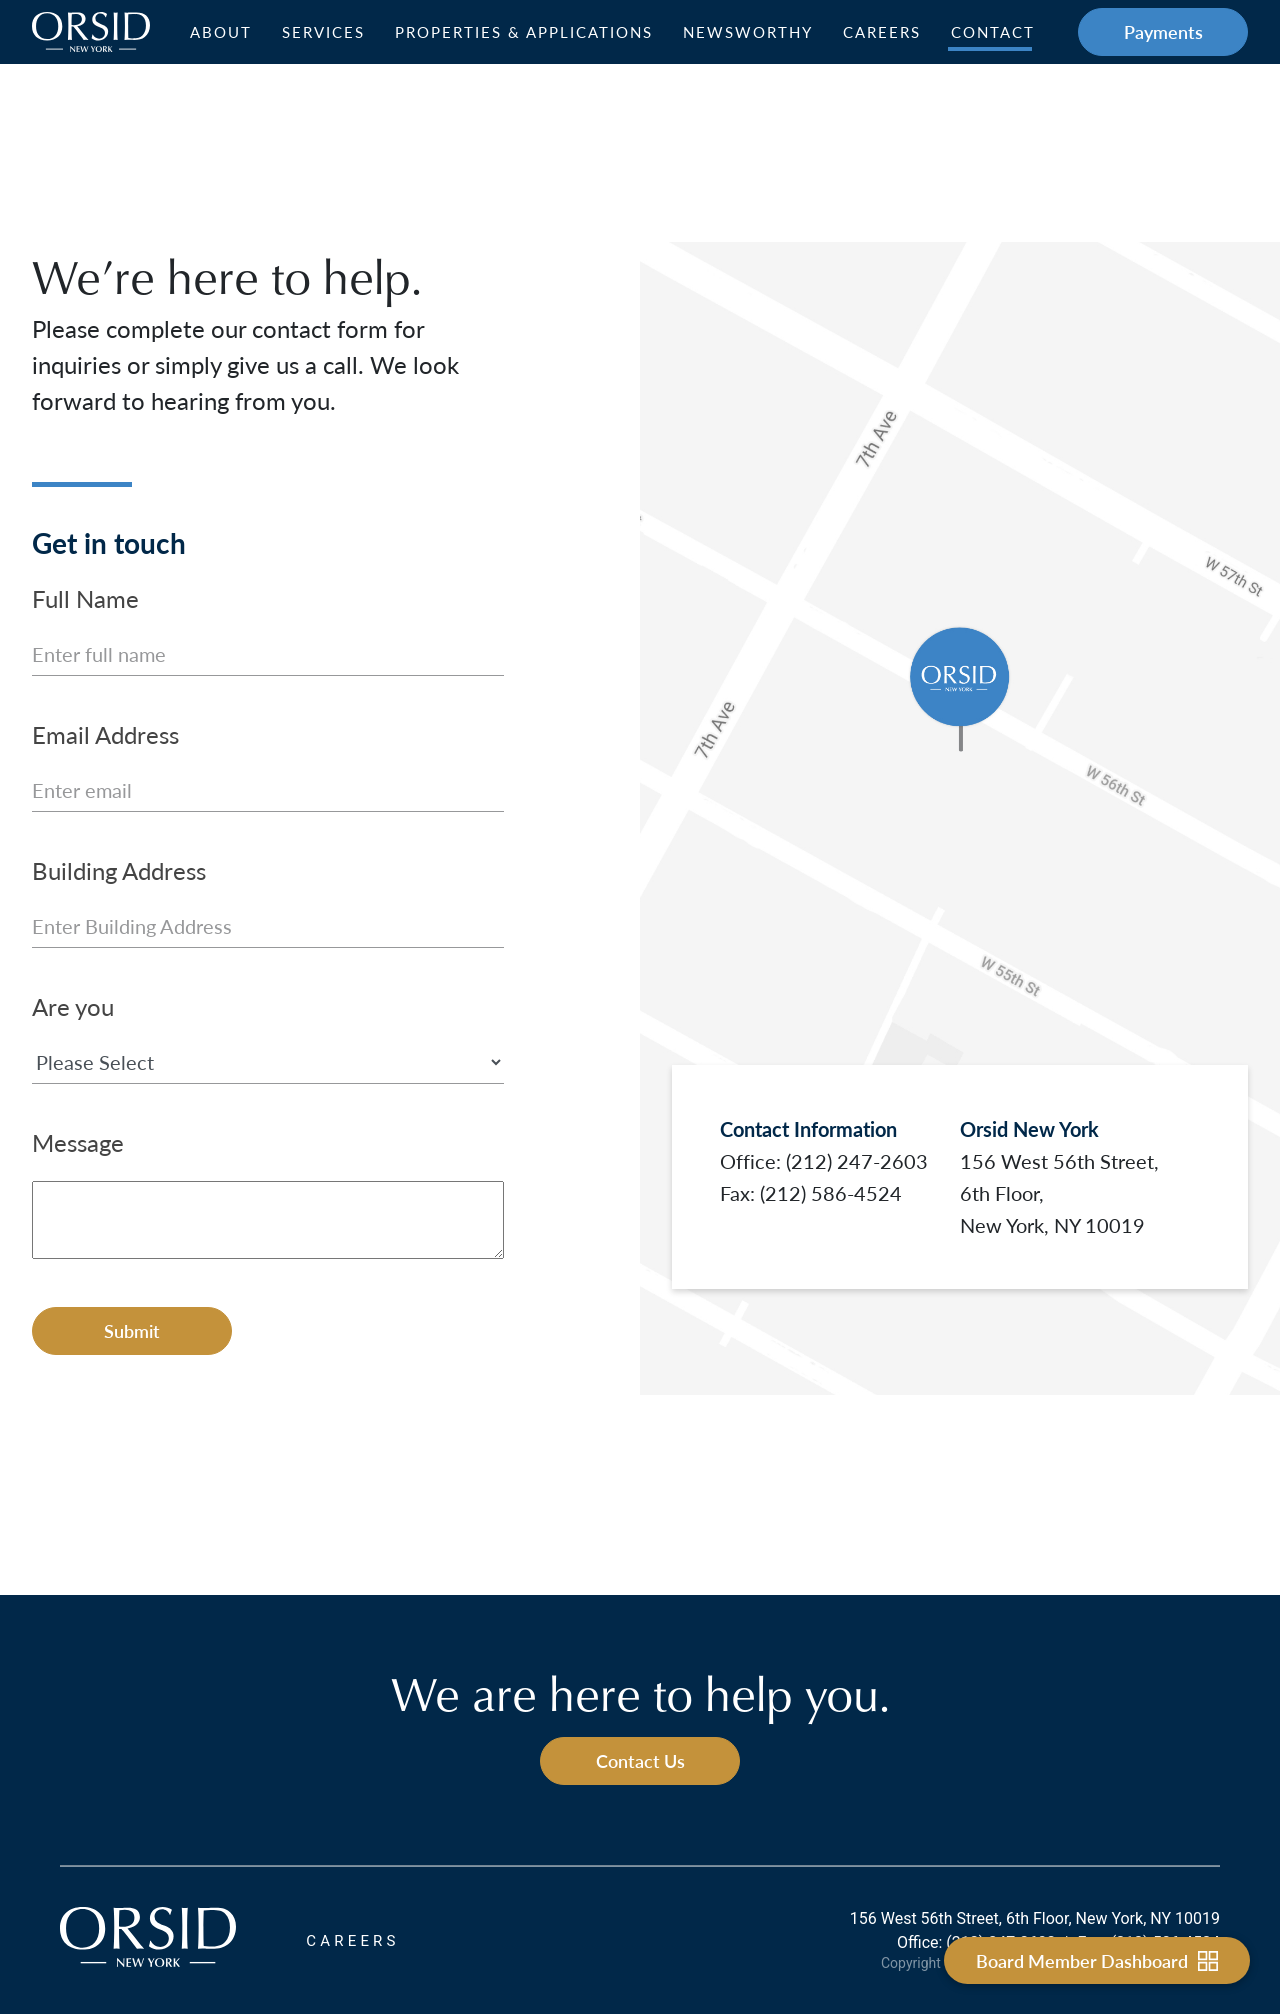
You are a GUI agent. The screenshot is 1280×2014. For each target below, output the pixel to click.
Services (323, 32)
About (221, 32)
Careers (882, 32)
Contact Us (640, 1760)
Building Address (119, 870)
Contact (993, 32)
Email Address (105, 734)
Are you (73, 1006)
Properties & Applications (524, 32)
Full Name (85, 598)
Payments (1163, 31)
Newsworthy (748, 32)
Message (78, 1142)
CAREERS (352, 1941)
